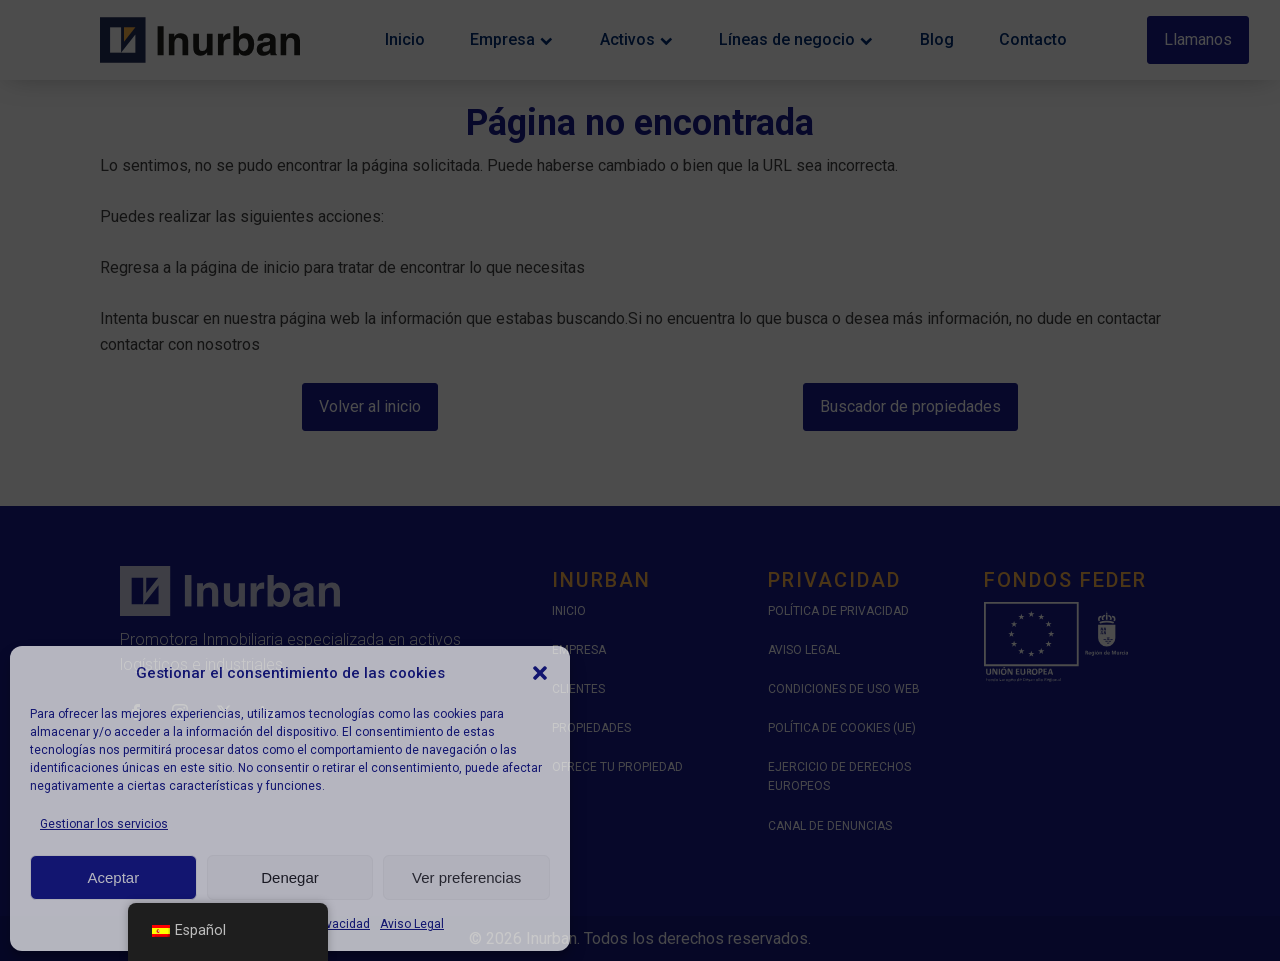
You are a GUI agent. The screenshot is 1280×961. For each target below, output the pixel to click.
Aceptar (113, 877)
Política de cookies (188, 924)
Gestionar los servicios (104, 824)
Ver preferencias (466, 877)
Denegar (290, 877)
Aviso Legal (412, 924)
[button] (540, 673)
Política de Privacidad (310, 924)
